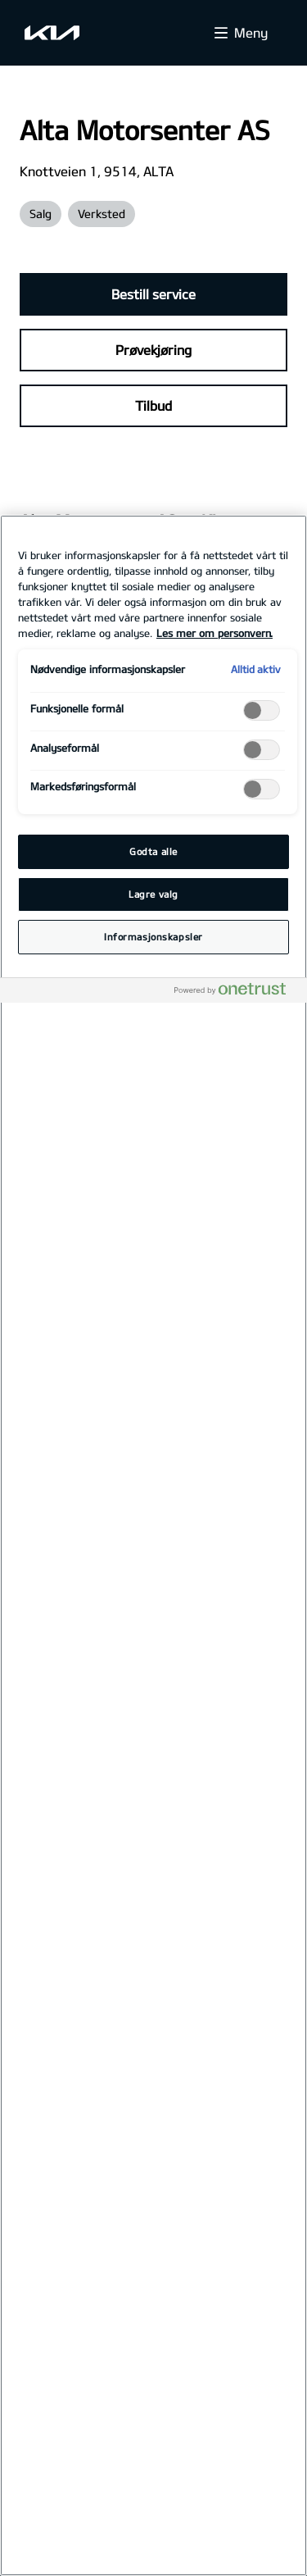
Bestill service (153, 294)
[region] (153, 1545)
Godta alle (153, 851)
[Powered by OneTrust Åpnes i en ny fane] (236, 992)
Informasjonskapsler (153, 936)
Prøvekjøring (153, 349)
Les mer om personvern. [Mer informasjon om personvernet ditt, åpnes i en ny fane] (214, 632)
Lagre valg (153, 894)
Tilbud (153, 405)
